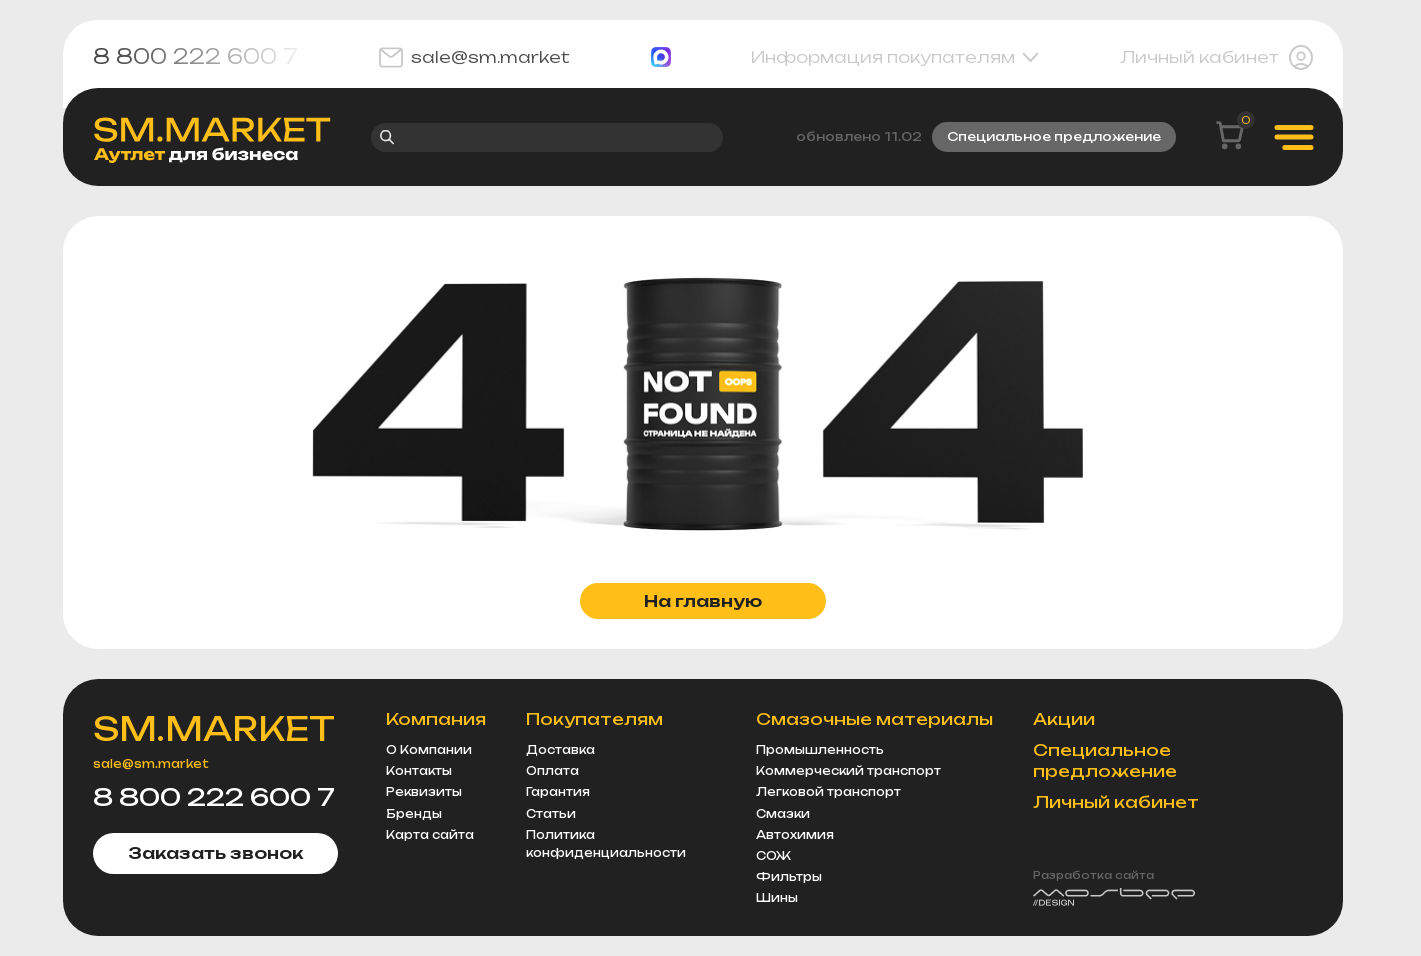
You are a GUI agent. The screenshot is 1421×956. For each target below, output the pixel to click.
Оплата (552, 771)
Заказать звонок (215, 853)
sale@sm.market (474, 57)
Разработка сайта (1093, 875)
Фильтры (789, 877)
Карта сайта (430, 835)
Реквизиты (424, 792)
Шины (777, 898)
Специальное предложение (1054, 136)
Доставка (560, 750)
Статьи (551, 814)
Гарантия (558, 792)
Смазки (783, 814)
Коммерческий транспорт (848, 771)
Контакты (419, 771)
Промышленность (820, 750)
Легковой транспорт (828, 792)
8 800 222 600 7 (195, 57)
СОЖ (773, 856)
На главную (703, 601)
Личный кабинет (1216, 57)
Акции (1064, 719)
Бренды (414, 814)
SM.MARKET (214, 729)
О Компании (429, 750)
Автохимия (795, 835)
